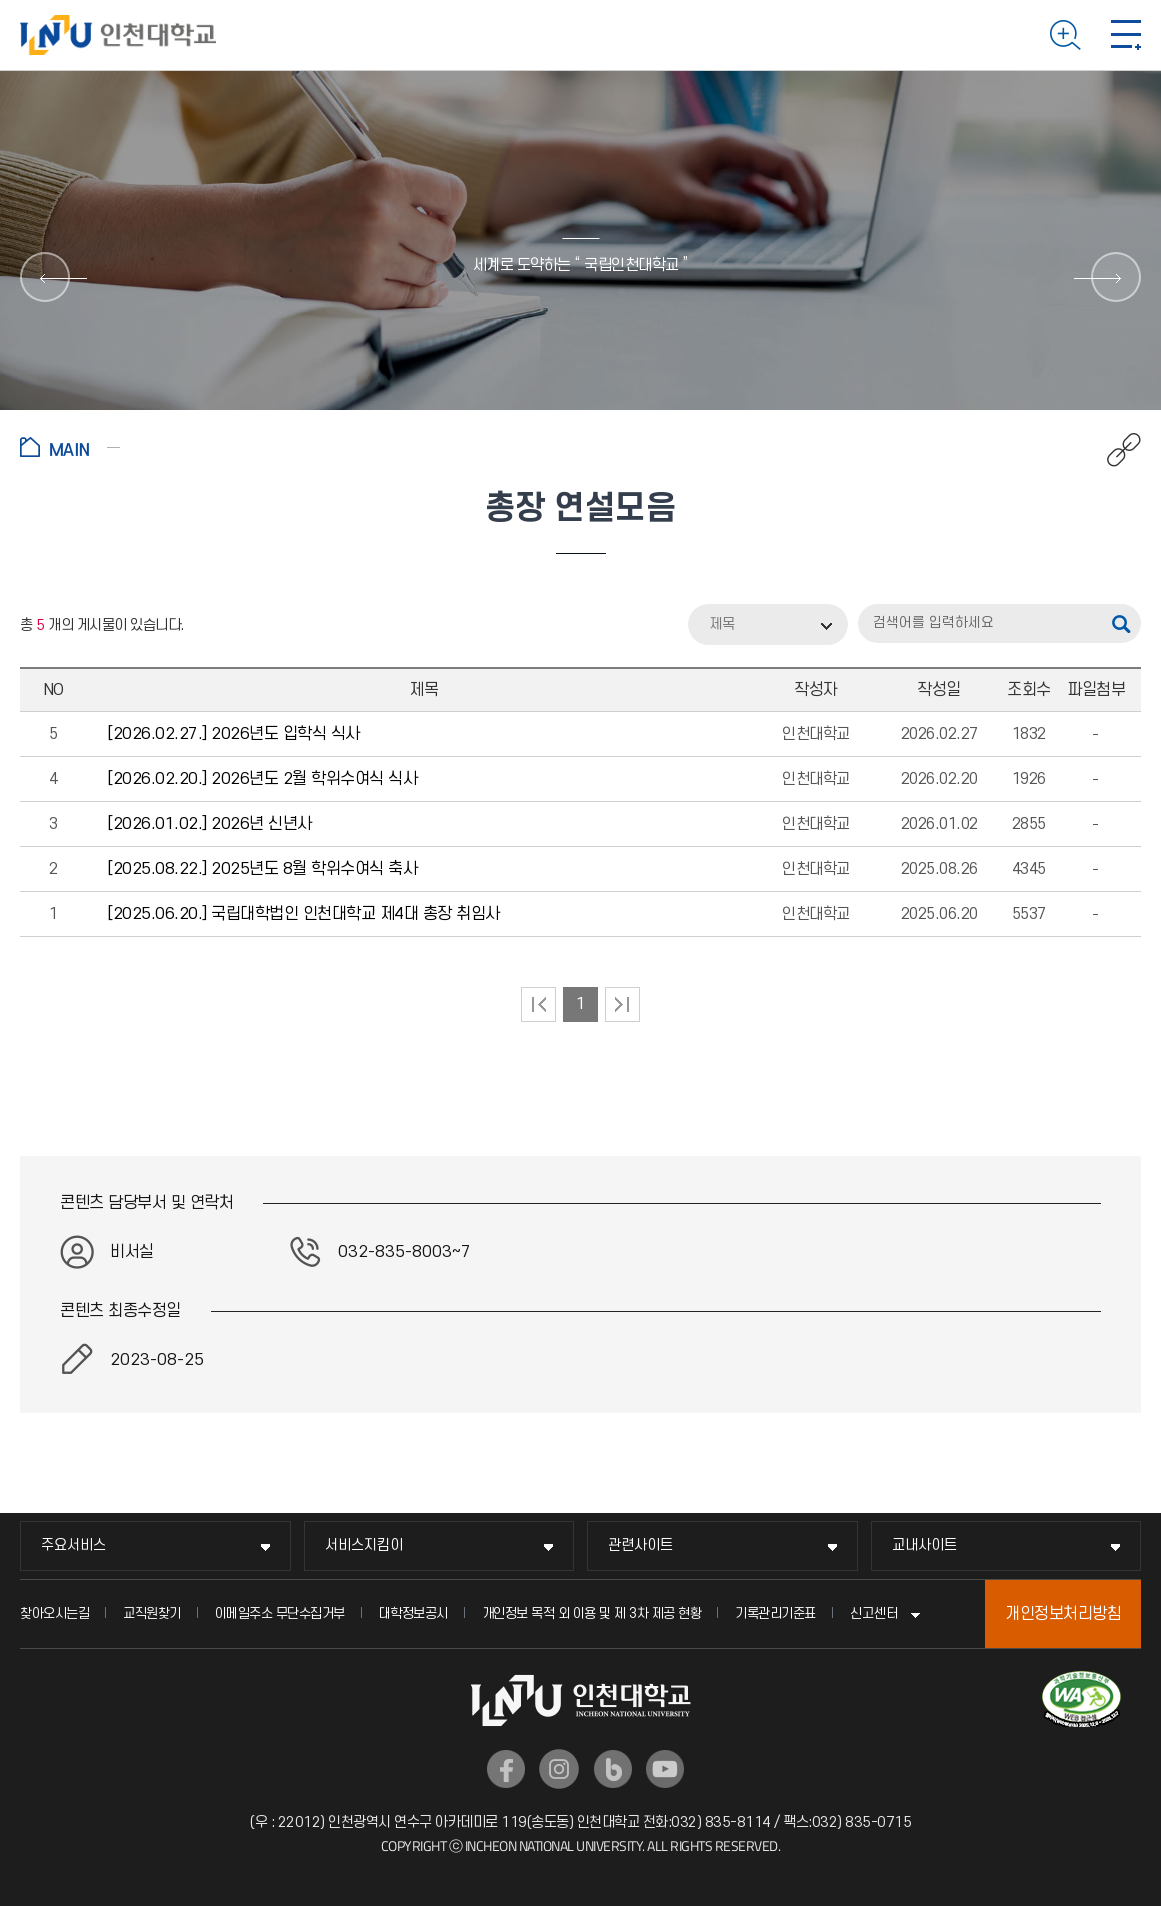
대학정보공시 (413, 1613)
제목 (722, 624)
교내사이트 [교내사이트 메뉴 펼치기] (924, 1545)
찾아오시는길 (54, 1613)
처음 (538, 1004)
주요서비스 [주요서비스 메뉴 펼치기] (73, 1545)
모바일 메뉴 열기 (1126, 35)
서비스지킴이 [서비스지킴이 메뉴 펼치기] (364, 1545)
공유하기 (1113, 450)
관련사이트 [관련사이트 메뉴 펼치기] (640, 1545)
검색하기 (1065, 35)
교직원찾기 (152, 1613)
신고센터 (874, 1613)
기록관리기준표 (775, 1613)
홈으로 (70, 447)
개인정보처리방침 (1063, 1614)
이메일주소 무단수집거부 (280, 1613)
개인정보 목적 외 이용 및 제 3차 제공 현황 (592, 1613)
